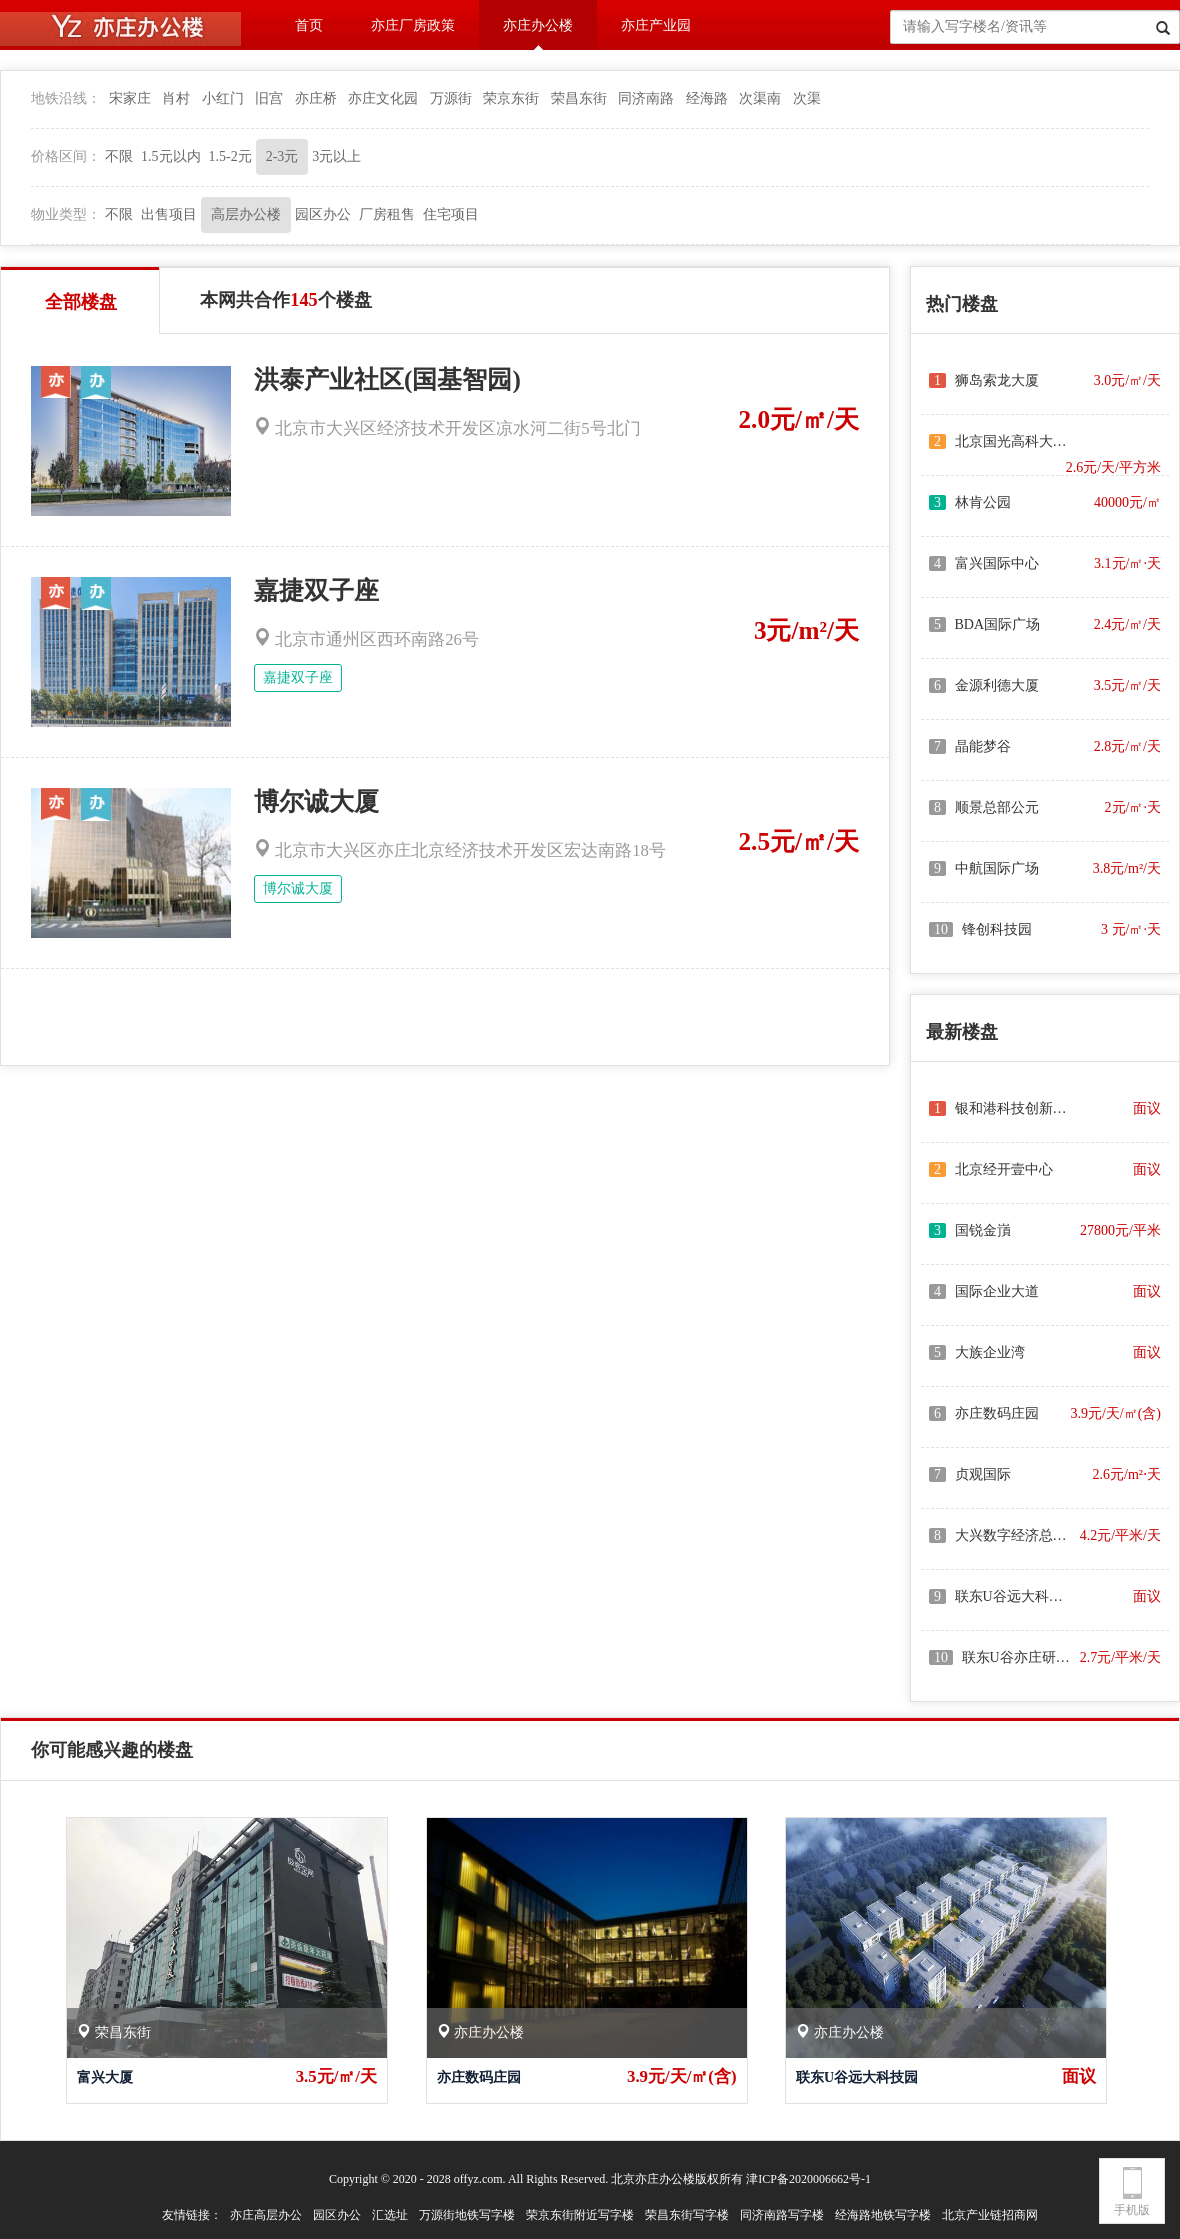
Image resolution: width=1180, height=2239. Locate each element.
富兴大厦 (105, 2077)
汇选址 (390, 2215)
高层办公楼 (246, 214)
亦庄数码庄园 (479, 2077)
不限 (119, 156)
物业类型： (66, 214)
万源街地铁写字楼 (467, 2215)
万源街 (451, 98)
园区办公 (323, 214)
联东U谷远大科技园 (857, 2077)
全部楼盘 (81, 302)
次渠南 (760, 98)
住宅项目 (451, 214)
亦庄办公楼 (538, 25)
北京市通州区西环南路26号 (366, 639)
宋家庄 (130, 98)
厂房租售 (387, 214)
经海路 (707, 98)
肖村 (176, 98)
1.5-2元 (230, 156)
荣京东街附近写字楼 (580, 2215)
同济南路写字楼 (782, 2215)
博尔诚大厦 (316, 801)
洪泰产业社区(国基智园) (387, 379)
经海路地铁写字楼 (883, 2215)
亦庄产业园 (656, 25)
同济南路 (646, 98)
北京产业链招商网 (990, 2215)
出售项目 (169, 214)
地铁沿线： (66, 98)
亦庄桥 (316, 98)
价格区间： (66, 156)
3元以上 (336, 156)
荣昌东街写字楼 (687, 2215)
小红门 (223, 98)
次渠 (807, 98)
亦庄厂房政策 (413, 25)
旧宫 (269, 98)
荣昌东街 (579, 98)
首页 (309, 25)
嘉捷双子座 (316, 590)
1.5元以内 (171, 156)
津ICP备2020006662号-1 (808, 2179)
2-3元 (282, 156)
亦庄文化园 (383, 98)
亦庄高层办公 (266, 2215)
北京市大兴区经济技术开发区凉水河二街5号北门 (447, 428)
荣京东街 (511, 98)
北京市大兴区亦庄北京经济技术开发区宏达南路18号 (460, 850)
